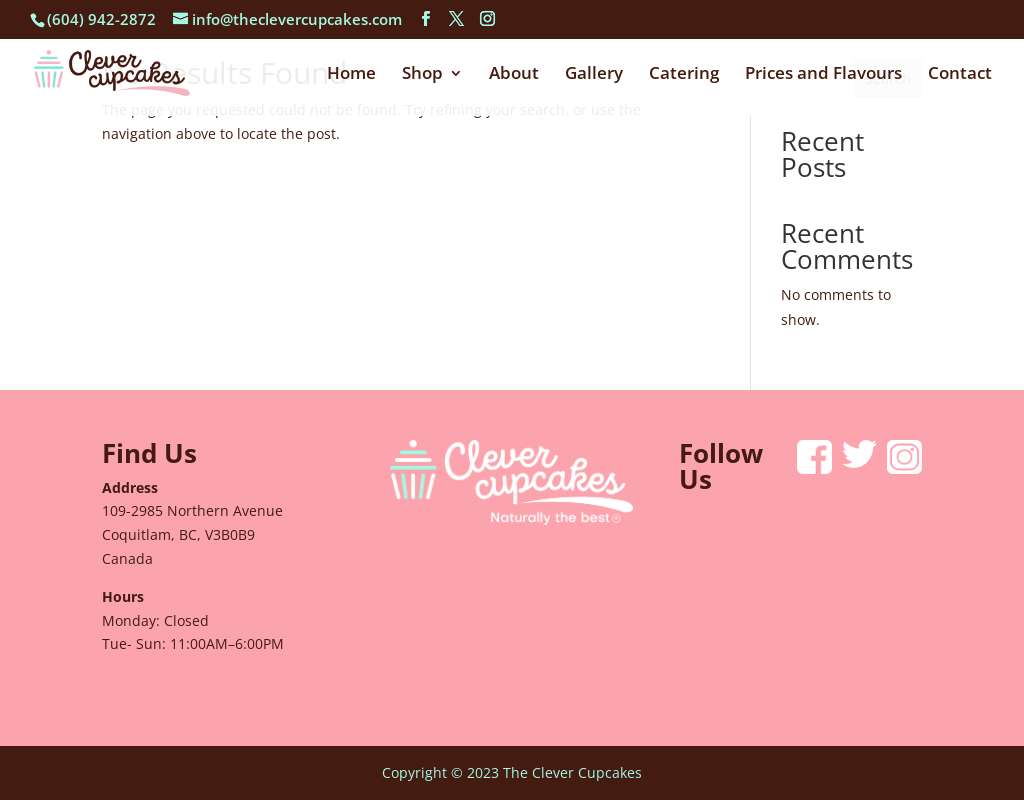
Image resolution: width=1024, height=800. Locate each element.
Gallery (594, 75)
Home (351, 75)
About (514, 75)
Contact (960, 75)
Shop (422, 75)
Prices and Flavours (823, 75)
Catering (684, 75)
